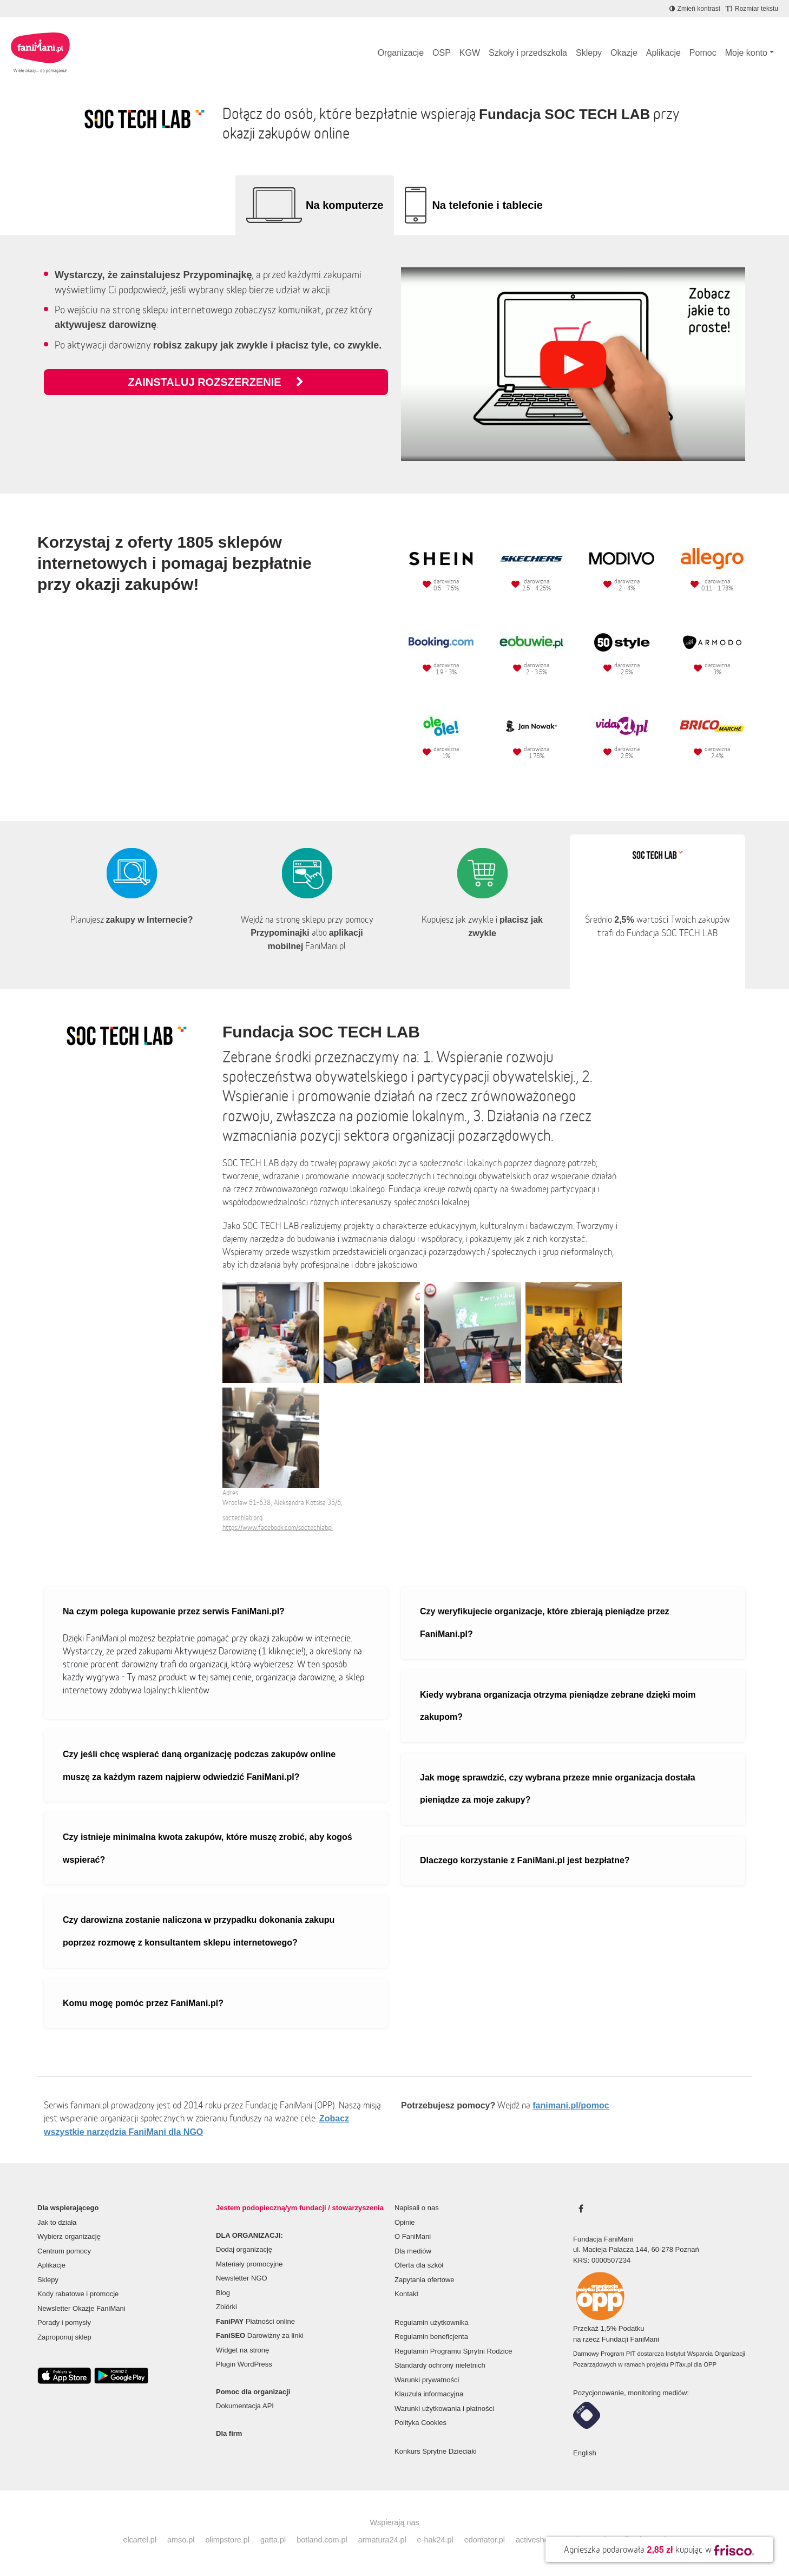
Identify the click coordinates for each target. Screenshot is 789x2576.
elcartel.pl (139, 2539)
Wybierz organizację (69, 2236)
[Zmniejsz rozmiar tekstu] (752, 8)
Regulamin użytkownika (431, 2322)
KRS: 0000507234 (601, 2260)
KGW (469, 52)
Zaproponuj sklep (64, 2337)
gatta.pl (273, 2539)
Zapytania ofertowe (424, 2280)
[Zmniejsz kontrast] (694, 8)
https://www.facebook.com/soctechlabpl (277, 1527)
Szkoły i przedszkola (528, 52)
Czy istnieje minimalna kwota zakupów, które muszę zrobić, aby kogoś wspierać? (207, 1848)
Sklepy (589, 52)
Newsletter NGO (241, 2278)
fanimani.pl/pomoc (570, 2105)
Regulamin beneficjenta (431, 2336)
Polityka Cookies (420, 2423)
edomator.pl (484, 2539)
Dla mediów (412, 2251)
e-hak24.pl (435, 2539)
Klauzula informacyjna (428, 2394)
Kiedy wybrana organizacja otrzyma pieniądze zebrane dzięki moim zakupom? (558, 1706)
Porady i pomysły (64, 2322)
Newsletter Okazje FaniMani (81, 2308)
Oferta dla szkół (418, 2265)
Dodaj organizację (244, 2249)
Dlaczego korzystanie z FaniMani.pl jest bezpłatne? (525, 1860)
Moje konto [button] (746, 52)
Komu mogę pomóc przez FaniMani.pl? (143, 2003)
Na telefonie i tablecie (487, 205)
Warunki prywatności (426, 2380)
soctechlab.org (242, 1518)
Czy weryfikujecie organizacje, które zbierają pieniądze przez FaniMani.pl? (544, 1623)
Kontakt (406, 2294)
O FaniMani (412, 2236)
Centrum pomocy (64, 2251)
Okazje (623, 52)
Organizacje (401, 52)
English (584, 2453)
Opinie (404, 2222)
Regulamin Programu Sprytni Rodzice (453, 2351)
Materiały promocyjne (249, 2264)
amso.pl (180, 2539)
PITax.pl (681, 2364)
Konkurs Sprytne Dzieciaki (435, 2451)
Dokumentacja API (245, 2406)
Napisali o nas (416, 2208)
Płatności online (255, 2321)
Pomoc (702, 52)
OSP (441, 52)
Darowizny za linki (260, 2335)
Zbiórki (226, 2307)
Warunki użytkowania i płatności (444, 2408)
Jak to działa (56, 2222)
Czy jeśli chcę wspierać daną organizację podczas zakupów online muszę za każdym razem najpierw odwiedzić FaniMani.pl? (199, 1766)
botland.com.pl (322, 2539)
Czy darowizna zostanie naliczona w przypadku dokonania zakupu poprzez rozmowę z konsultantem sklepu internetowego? (198, 1931)
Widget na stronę (242, 2350)
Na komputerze (344, 205)
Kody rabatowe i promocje (78, 2294)
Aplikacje (663, 52)
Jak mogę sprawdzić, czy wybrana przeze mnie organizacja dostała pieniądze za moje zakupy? (557, 1789)
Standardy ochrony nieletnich (439, 2365)
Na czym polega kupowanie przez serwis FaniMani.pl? (174, 1611)
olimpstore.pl (227, 2539)
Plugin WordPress (244, 2364)
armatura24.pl (382, 2539)
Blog (223, 2293)
